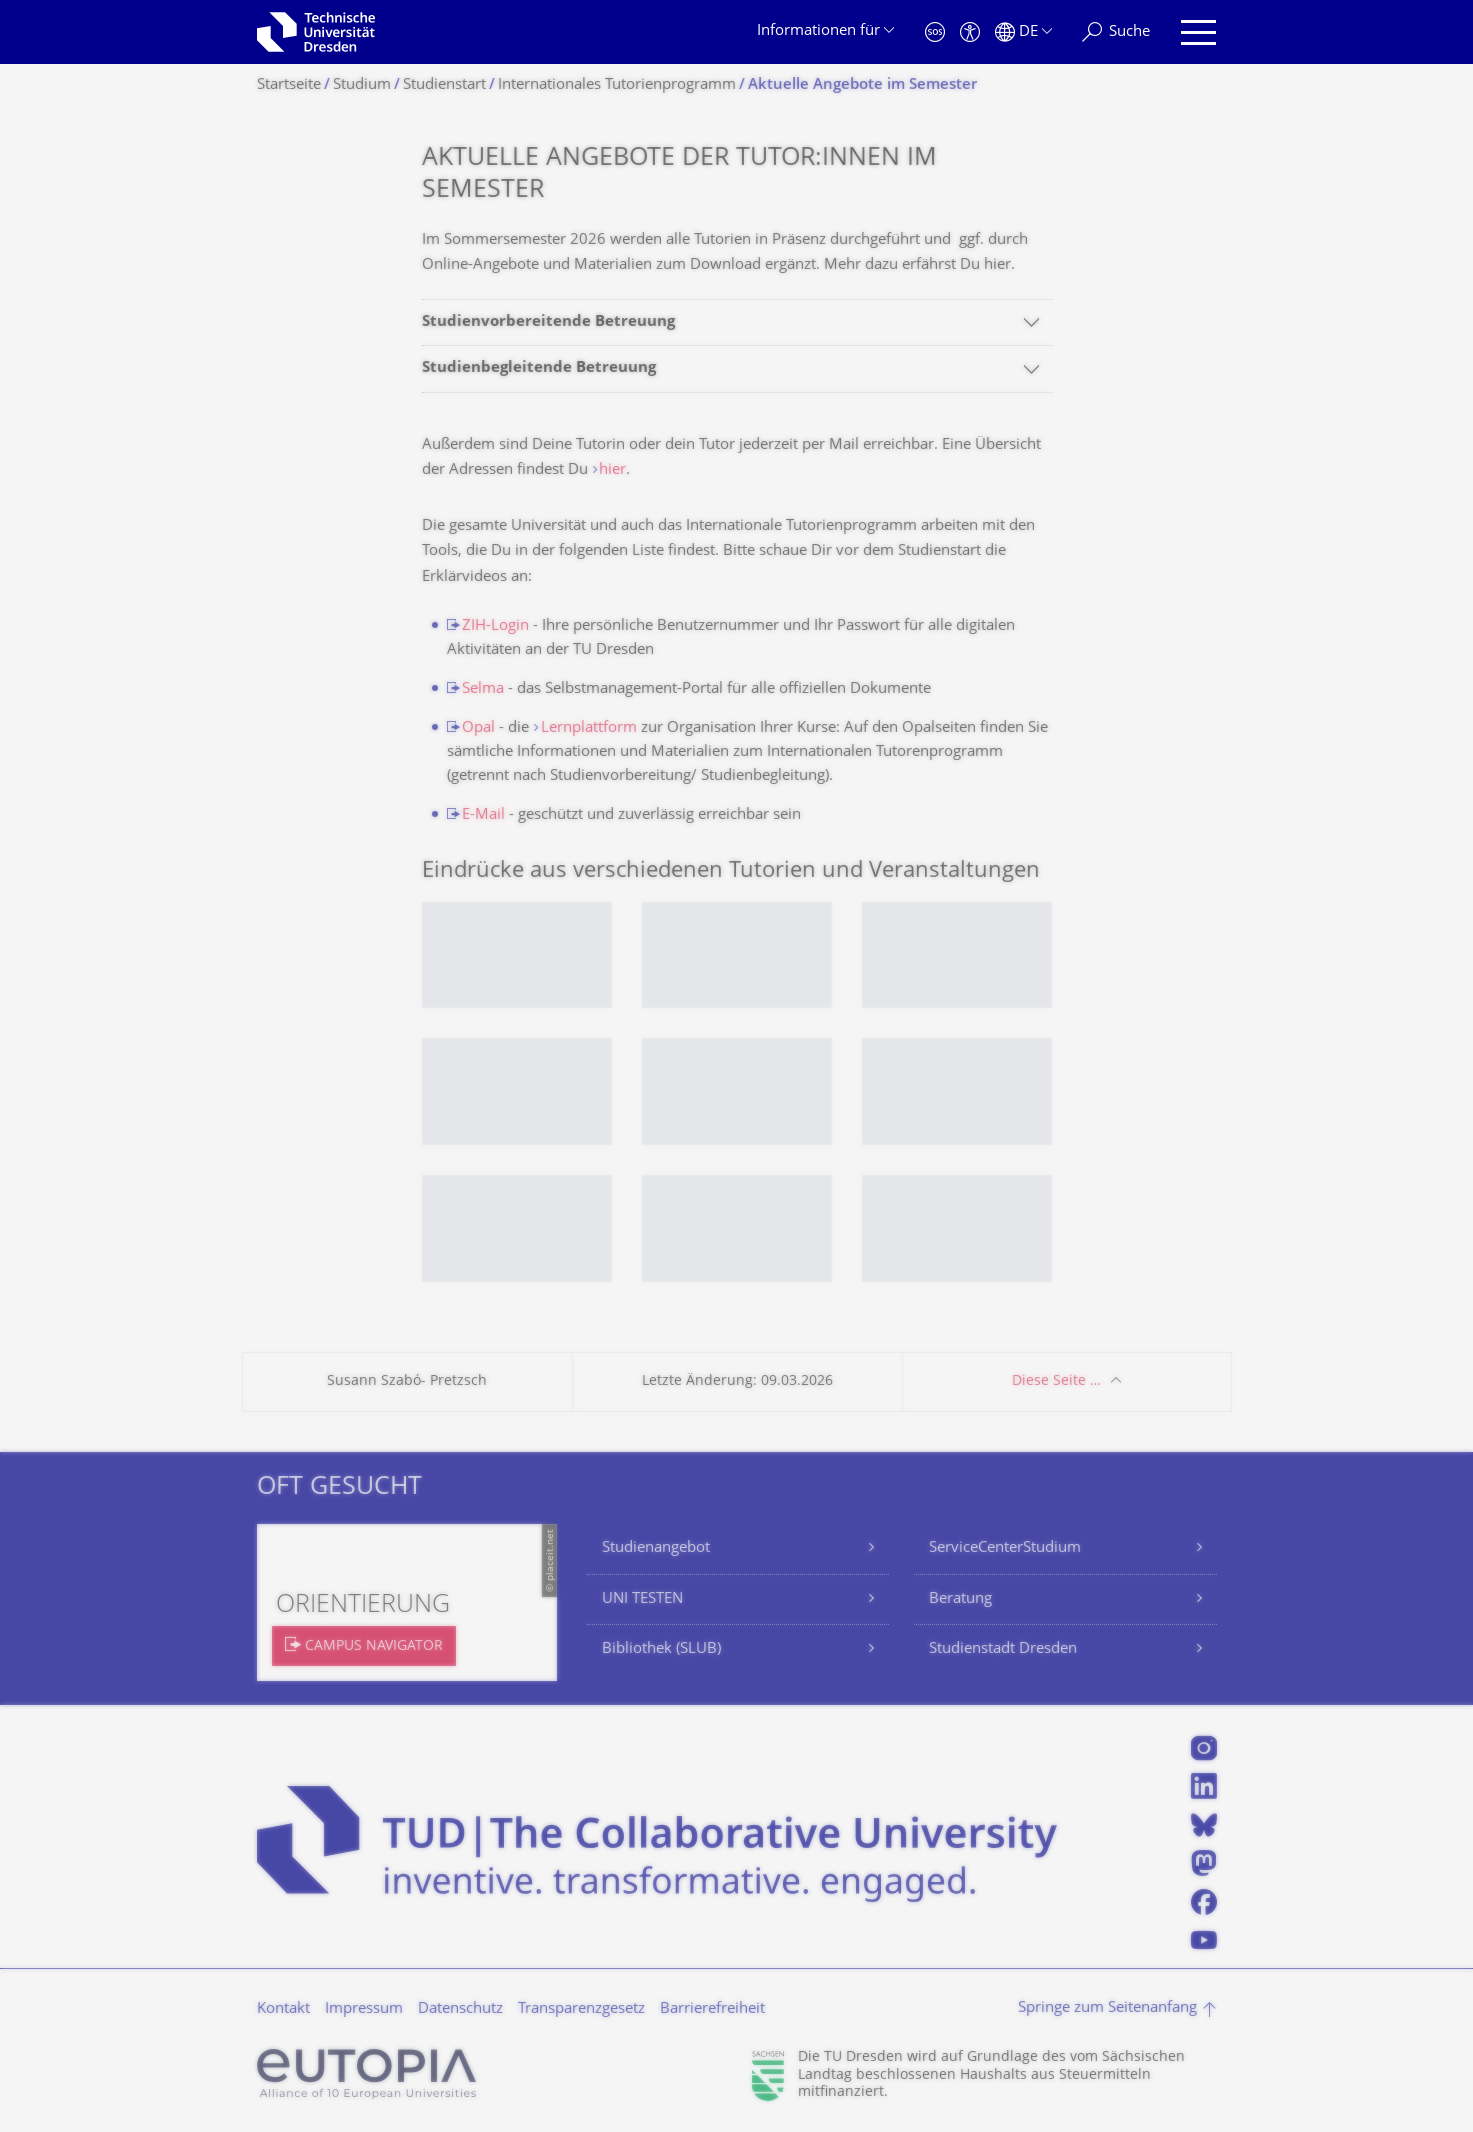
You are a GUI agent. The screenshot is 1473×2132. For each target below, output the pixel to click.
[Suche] (1116, 32)
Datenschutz (460, 2009)
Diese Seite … (1056, 1381)
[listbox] (737, 1107)
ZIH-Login (495, 626)
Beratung (960, 1599)
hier (612, 470)
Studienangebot (656, 1548)
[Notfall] (935, 32)
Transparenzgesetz (581, 2009)
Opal (478, 728)
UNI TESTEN (642, 1599)
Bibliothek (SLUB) (661, 1649)
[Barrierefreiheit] (970, 32)
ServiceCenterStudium (1005, 1548)
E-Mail (483, 815)
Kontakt (283, 2009)
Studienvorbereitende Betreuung (548, 322)
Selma (483, 689)
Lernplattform (589, 728)
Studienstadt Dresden (1003, 1649)
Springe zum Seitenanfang (1107, 2008)
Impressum (364, 2009)
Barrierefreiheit (712, 2009)
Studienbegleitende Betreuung (539, 368)
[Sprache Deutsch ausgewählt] (1023, 32)
